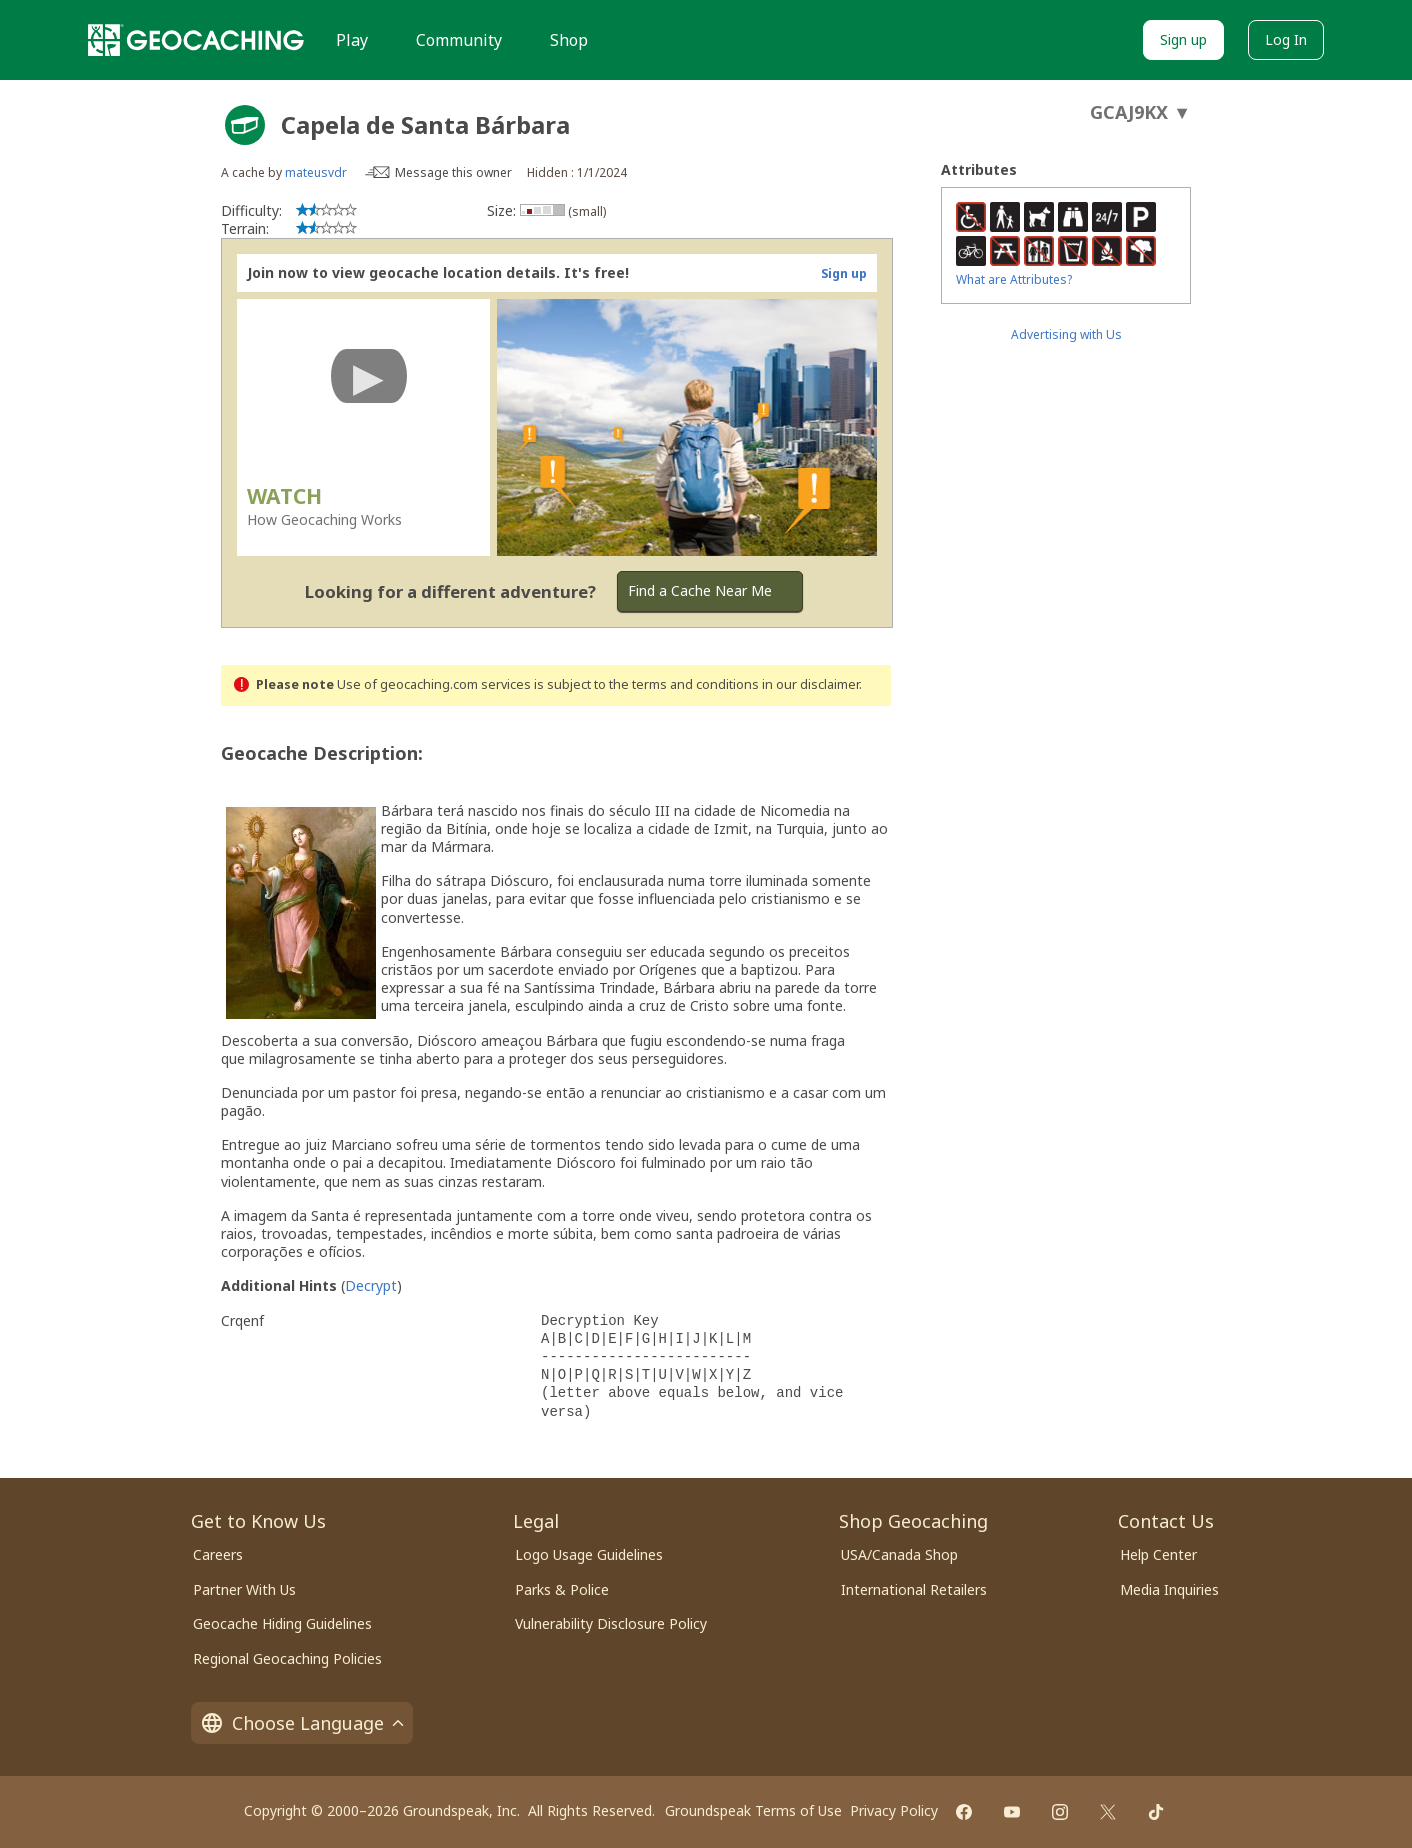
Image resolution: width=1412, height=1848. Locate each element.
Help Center (1158, 1554)
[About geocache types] (245, 125)
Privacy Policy (894, 1810)
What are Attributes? (1014, 279)
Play (352, 40)
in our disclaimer (810, 684)
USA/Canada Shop (899, 1554)
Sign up (1183, 39)
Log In (1286, 39)
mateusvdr (316, 172)
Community (459, 40)
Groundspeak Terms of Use (753, 1810)
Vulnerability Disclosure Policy (611, 1623)
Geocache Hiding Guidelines (282, 1623)
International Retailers (914, 1589)
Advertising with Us (1066, 334)
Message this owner (453, 172)
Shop (569, 40)
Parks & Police (562, 1589)
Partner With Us (244, 1589)
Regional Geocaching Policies (287, 1658)
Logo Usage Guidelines (589, 1554)
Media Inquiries (1169, 1589)
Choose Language (302, 1723)
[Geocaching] (196, 40)
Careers (218, 1554)
